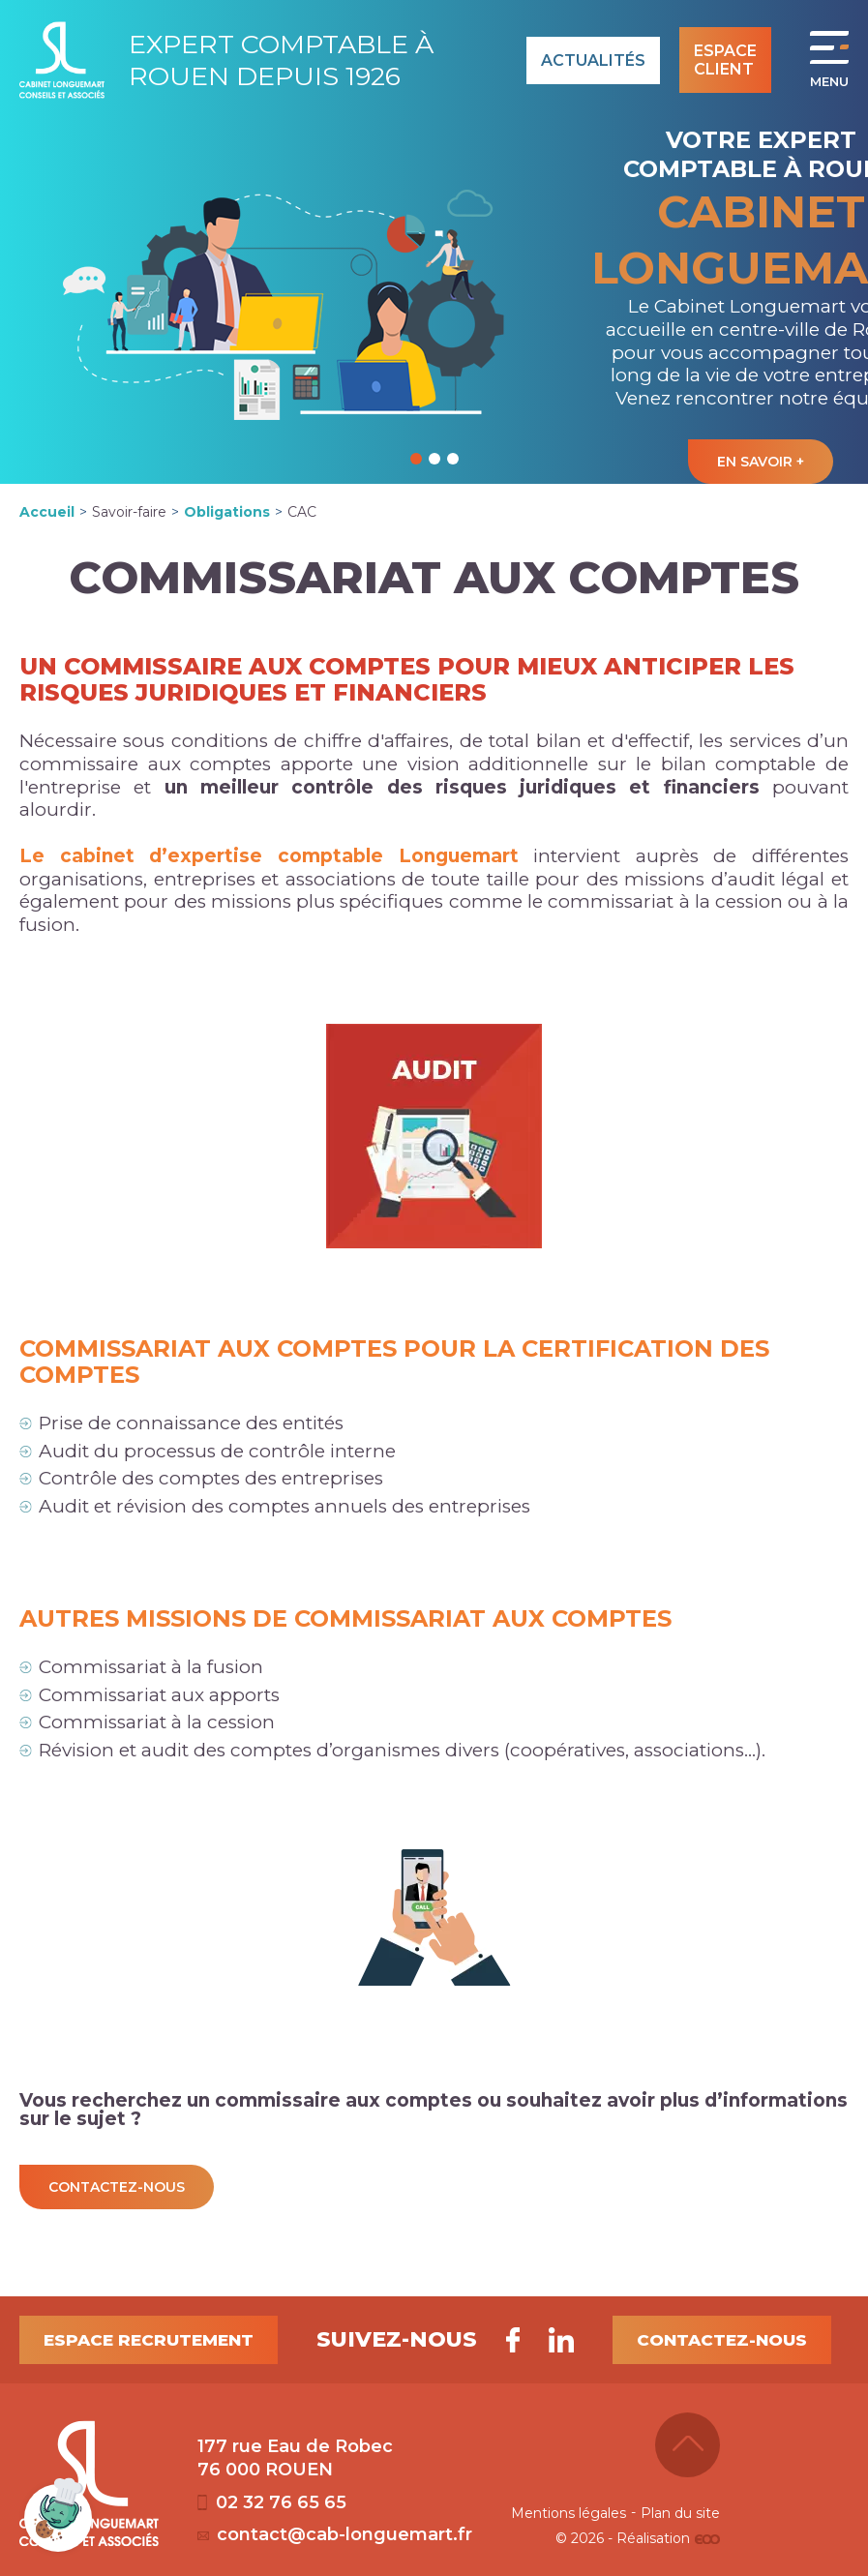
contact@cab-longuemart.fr (334, 2534)
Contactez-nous (722, 2340)
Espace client (725, 60)
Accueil (47, 512)
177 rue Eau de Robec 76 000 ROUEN (295, 2458)
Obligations (227, 512)
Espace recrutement (149, 2340)
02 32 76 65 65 (271, 2502)
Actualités (593, 60)
